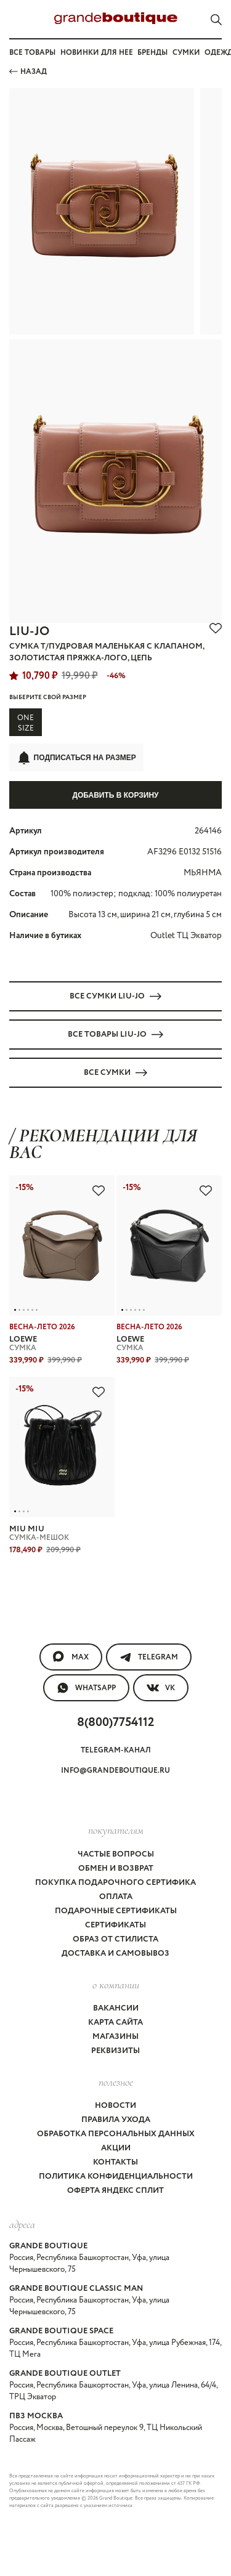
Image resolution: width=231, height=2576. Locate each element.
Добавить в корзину (115, 795)
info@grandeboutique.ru (115, 1770)
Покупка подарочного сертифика (115, 1883)
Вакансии (116, 2008)
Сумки (186, 52)
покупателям (116, 1830)
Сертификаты (115, 1925)
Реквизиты (115, 2051)
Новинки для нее (96, 52)
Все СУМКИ (115, 1073)
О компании (115, 1985)
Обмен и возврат (115, 1868)
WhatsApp (86, 1688)
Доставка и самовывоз (115, 1953)
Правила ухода (115, 2120)
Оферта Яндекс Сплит (115, 2191)
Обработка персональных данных (116, 2134)
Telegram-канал (116, 1750)
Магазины (115, 2037)
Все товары (32, 52)
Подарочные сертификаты (116, 1911)
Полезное (116, 2082)
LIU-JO (29, 632)
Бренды (152, 52)
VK (161, 1688)
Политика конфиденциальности (116, 2176)
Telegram (149, 1657)
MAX (71, 1657)
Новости (115, 2106)
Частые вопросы (116, 1854)
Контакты (115, 2162)
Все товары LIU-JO (115, 1034)
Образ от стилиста (115, 1939)
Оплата (115, 1897)
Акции (116, 2148)
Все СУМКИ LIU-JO (115, 996)
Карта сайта (115, 2022)
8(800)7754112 (115, 1723)
